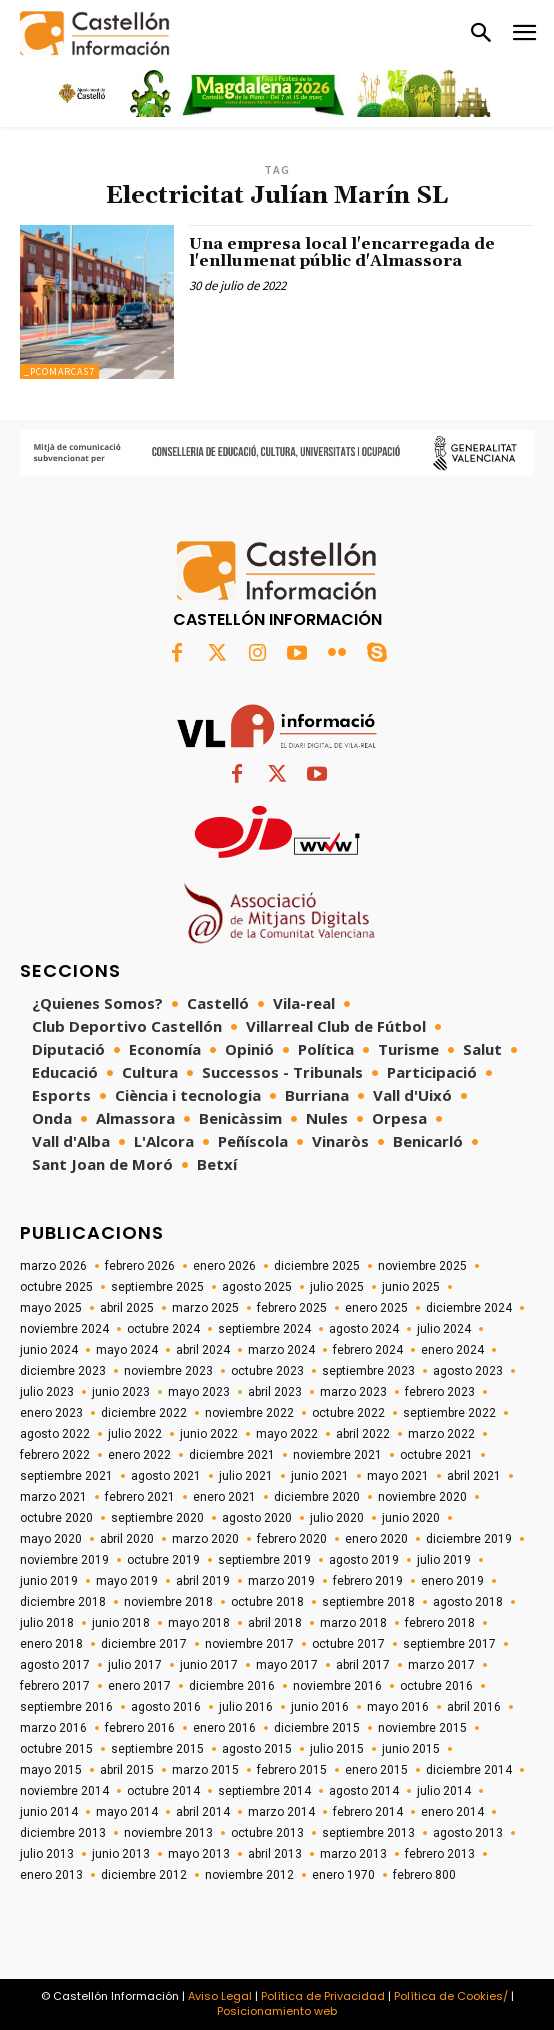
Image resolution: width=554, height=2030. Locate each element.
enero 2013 (51, 1875)
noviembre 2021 (337, 1455)
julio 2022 (135, 1434)
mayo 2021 (398, 1476)
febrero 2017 (55, 1686)
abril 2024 (203, 1350)
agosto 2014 (364, 1791)
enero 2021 (224, 1497)
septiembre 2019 (264, 1560)
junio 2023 (121, 1392)
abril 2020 (127, 1539)
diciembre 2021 (232, 1455)
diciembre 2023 (63, 1371)
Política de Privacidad (323, 1996)
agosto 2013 (468, 1833)
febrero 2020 (292, 1539)
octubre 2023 (267, 1371)
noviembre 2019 (64, 1560)
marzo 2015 (205, 1770)
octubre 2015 (56, 1749)
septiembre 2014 (264, 1791)
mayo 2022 (287, 1434)
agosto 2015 (257, 1749)
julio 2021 (246, 1476)
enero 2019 (452, 1581)
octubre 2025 (56, 1287)
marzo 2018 (353, 1623)
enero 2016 (224, 1728)
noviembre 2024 (64, 1329)
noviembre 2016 (337, 1686)
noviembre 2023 (168, 1371)
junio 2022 (209, 1434)
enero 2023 (51, 1413)
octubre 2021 (436, 1455)
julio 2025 (337, 1287)
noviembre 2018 (168, 1602)
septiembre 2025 (157, 1287)
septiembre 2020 (157, 1518)
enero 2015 (376, 1770)
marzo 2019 (281, 1581)
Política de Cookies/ (451, 1996)
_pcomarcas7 (59, 371)
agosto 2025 (257, 1287)
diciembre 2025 (317, 1266)
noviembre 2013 (168, 1833)
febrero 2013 (440, 1854)
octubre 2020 (56, 1518)
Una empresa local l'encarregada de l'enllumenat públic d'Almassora (342, 253)
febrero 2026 (140, 1266)
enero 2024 (452, 1350)
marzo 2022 (441, 1434)
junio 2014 (49, 1812)
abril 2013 (275, 1854)
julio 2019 (444, 1560)
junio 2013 (121, 1854)
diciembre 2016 (232, 1686)
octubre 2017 (348, 1644)
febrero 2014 (368, 1812)
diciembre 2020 (317, 1497)
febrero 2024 (368, 1350)
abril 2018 (275, 1623)
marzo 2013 (353, 1854)
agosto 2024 (364, 1329)
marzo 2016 (53, 1728)
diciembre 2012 (144, 1875)
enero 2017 (139, 1686)
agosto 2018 (468, 1602)
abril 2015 (127, 1770)
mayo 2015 (51, 1770)
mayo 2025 (51, 1308)
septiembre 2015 (157, 1749)
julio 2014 (444, 1791)
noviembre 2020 (422, 1497)
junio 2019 (49, 1581)
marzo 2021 (53, 1497)
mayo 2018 (199, 1623)
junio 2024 (49, 1350)
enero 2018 (51, 1644)
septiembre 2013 (368, 1833)
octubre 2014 (163, 1791)
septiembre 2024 (264, 1329)
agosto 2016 (166, 1707)
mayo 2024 (127, 1350)
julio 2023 (47, 1392)
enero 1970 (343, 1875)
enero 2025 (376, 1308)
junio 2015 (411, 1749)
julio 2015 (337, 1749)
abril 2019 (203, 1581)
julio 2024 (444, 1329)
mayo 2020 (51, 1539)
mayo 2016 (398, 1707)
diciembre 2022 (144, 1413)
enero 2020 (376, 1539)
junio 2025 (411, 1287)
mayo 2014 (127, 1812)
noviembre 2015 (422, 1728)
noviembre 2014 (64, 1791)
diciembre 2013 (63, 1833)
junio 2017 (209, 1665)
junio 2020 (411, 1518)
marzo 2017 (441, 1665)
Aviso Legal (220, 1996)
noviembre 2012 (249, 1875)
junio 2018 (121, 1623)
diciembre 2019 (469, 1539)
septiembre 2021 (66, 1476)
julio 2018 (47, 1623)
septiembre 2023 (368, 1371)
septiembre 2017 (449, 1644)
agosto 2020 (257, 1518)
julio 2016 (246, 1707)
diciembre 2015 (317, 1728)
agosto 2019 (364, 1560)
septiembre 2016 (66, 1707)
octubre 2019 (163, 1560)
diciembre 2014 (469, 1770)
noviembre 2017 (249, 1644)
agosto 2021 (166, 1476)
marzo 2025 (205, 1308)
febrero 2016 (140, 1728)
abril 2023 (275, 1392)
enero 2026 (224, 1266)
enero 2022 (139, 1455)
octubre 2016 (436, 1686)
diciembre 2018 (63, 1602)
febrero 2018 (440, 1623)
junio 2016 (320, 1707)
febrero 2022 (55, 1455)
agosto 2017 (55, 1665)
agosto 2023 (468, 1371)
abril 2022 (363, 1434)
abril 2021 (474, 1476)
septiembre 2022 (449, 1413)
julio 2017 (135, 1665)
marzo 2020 (205, 1539)
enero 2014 (452, 1812)
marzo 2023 (353, 1392)
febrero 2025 (292, 1308)
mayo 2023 (199, 1392)
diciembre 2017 (144, 1644)
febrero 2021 (140, 1497)
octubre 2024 (163, 1329)
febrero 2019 (368, 1581)
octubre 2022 (348, 1413)
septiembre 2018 (368, 1602)
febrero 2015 (292, 1770)
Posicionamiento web (277, 2011)
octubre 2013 (267, 1833)
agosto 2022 (55, 1434)
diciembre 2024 (469, 1308)
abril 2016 (474, 1707)
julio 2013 (47, 1854)
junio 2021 (320, 1476)
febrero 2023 (440, 1392)
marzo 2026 (53, 1266)
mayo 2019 (127, 1581)
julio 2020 (337, 1518)
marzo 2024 (281, 1350)
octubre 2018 (267, 1602)
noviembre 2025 (422, 1266)
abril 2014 (203, 1812)
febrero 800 (424, 1875)
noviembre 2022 (249, 1413)
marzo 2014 (281, 1812)
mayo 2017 (287, 1665)
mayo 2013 (199, 1854)
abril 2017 (363, 1665)
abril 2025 (127, 1308)
